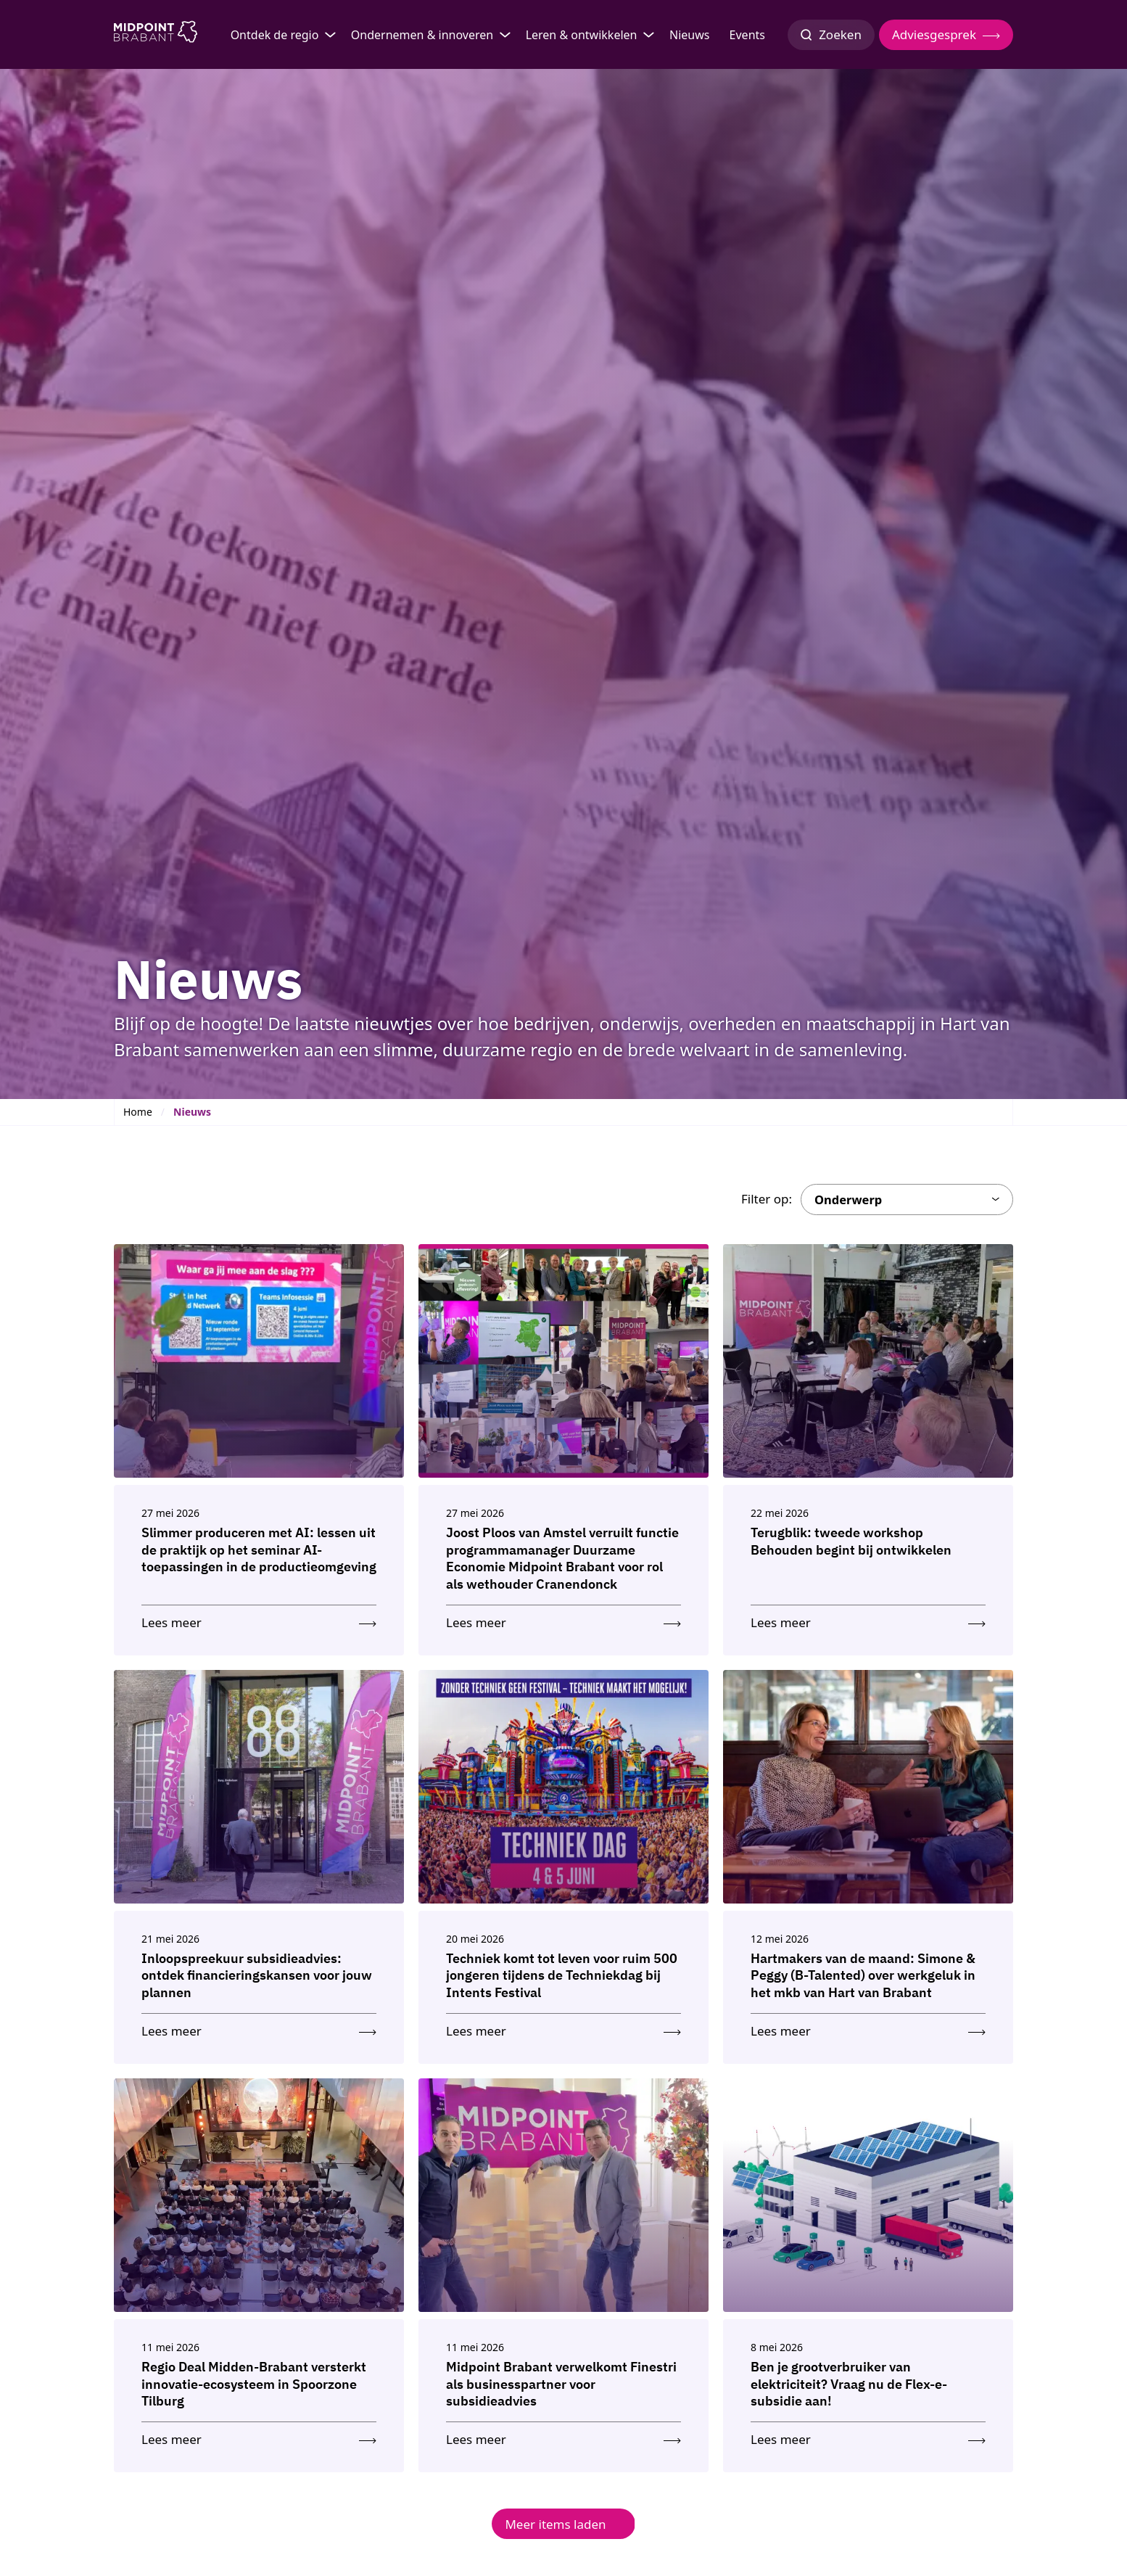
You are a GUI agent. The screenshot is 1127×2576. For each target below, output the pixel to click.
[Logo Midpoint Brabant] (155, 34)
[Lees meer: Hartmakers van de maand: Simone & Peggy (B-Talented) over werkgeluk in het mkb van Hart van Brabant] (868, 2028)
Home (137, 1112)
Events (747, 35)
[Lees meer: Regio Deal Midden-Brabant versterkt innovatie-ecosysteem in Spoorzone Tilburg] (258, 2436)
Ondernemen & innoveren (422, 35)
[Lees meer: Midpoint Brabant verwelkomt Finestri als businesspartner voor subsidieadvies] (563, 2436)
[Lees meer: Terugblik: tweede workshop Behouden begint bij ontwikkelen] (868, 1619)
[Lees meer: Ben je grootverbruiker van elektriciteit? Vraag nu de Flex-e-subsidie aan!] (868, 2436)
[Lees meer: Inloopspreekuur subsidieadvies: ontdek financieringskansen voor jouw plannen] (258, 2028)
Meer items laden (555, 2524)
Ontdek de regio (275, 35)
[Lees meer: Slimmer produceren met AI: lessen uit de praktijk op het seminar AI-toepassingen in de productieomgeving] (258, 1619)
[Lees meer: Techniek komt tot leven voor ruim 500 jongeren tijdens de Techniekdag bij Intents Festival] (563, 2028)
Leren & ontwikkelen (581, 35)
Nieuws (689, 35)
